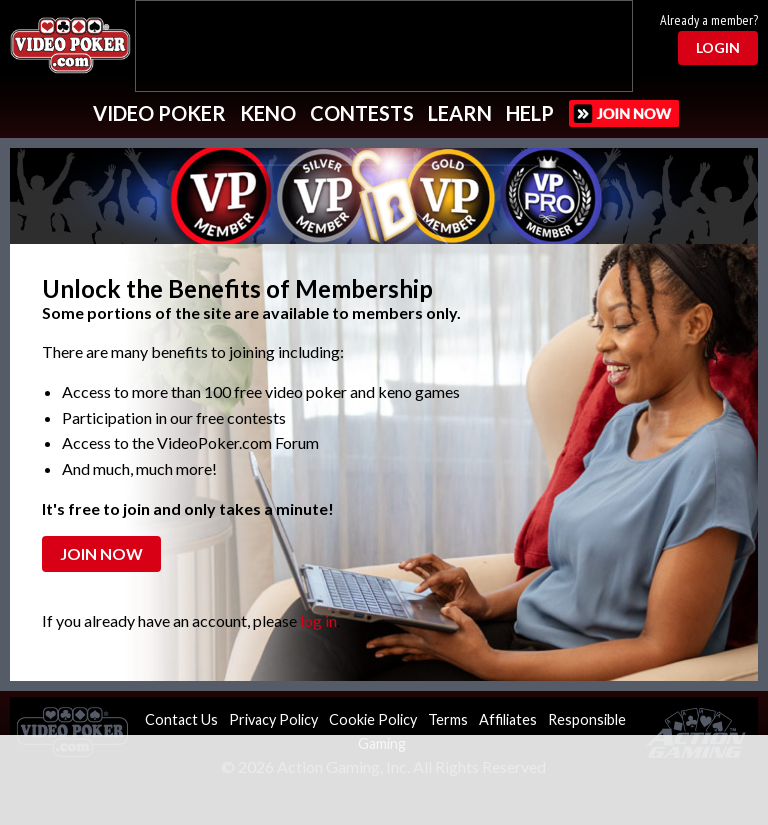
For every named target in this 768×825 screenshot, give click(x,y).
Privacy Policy (273, 719)
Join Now (101, 553)
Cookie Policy (373, 719)
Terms (448, 719)
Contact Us (181, 719)
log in (318, 620)
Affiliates (508, 719)
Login (718, 47)
